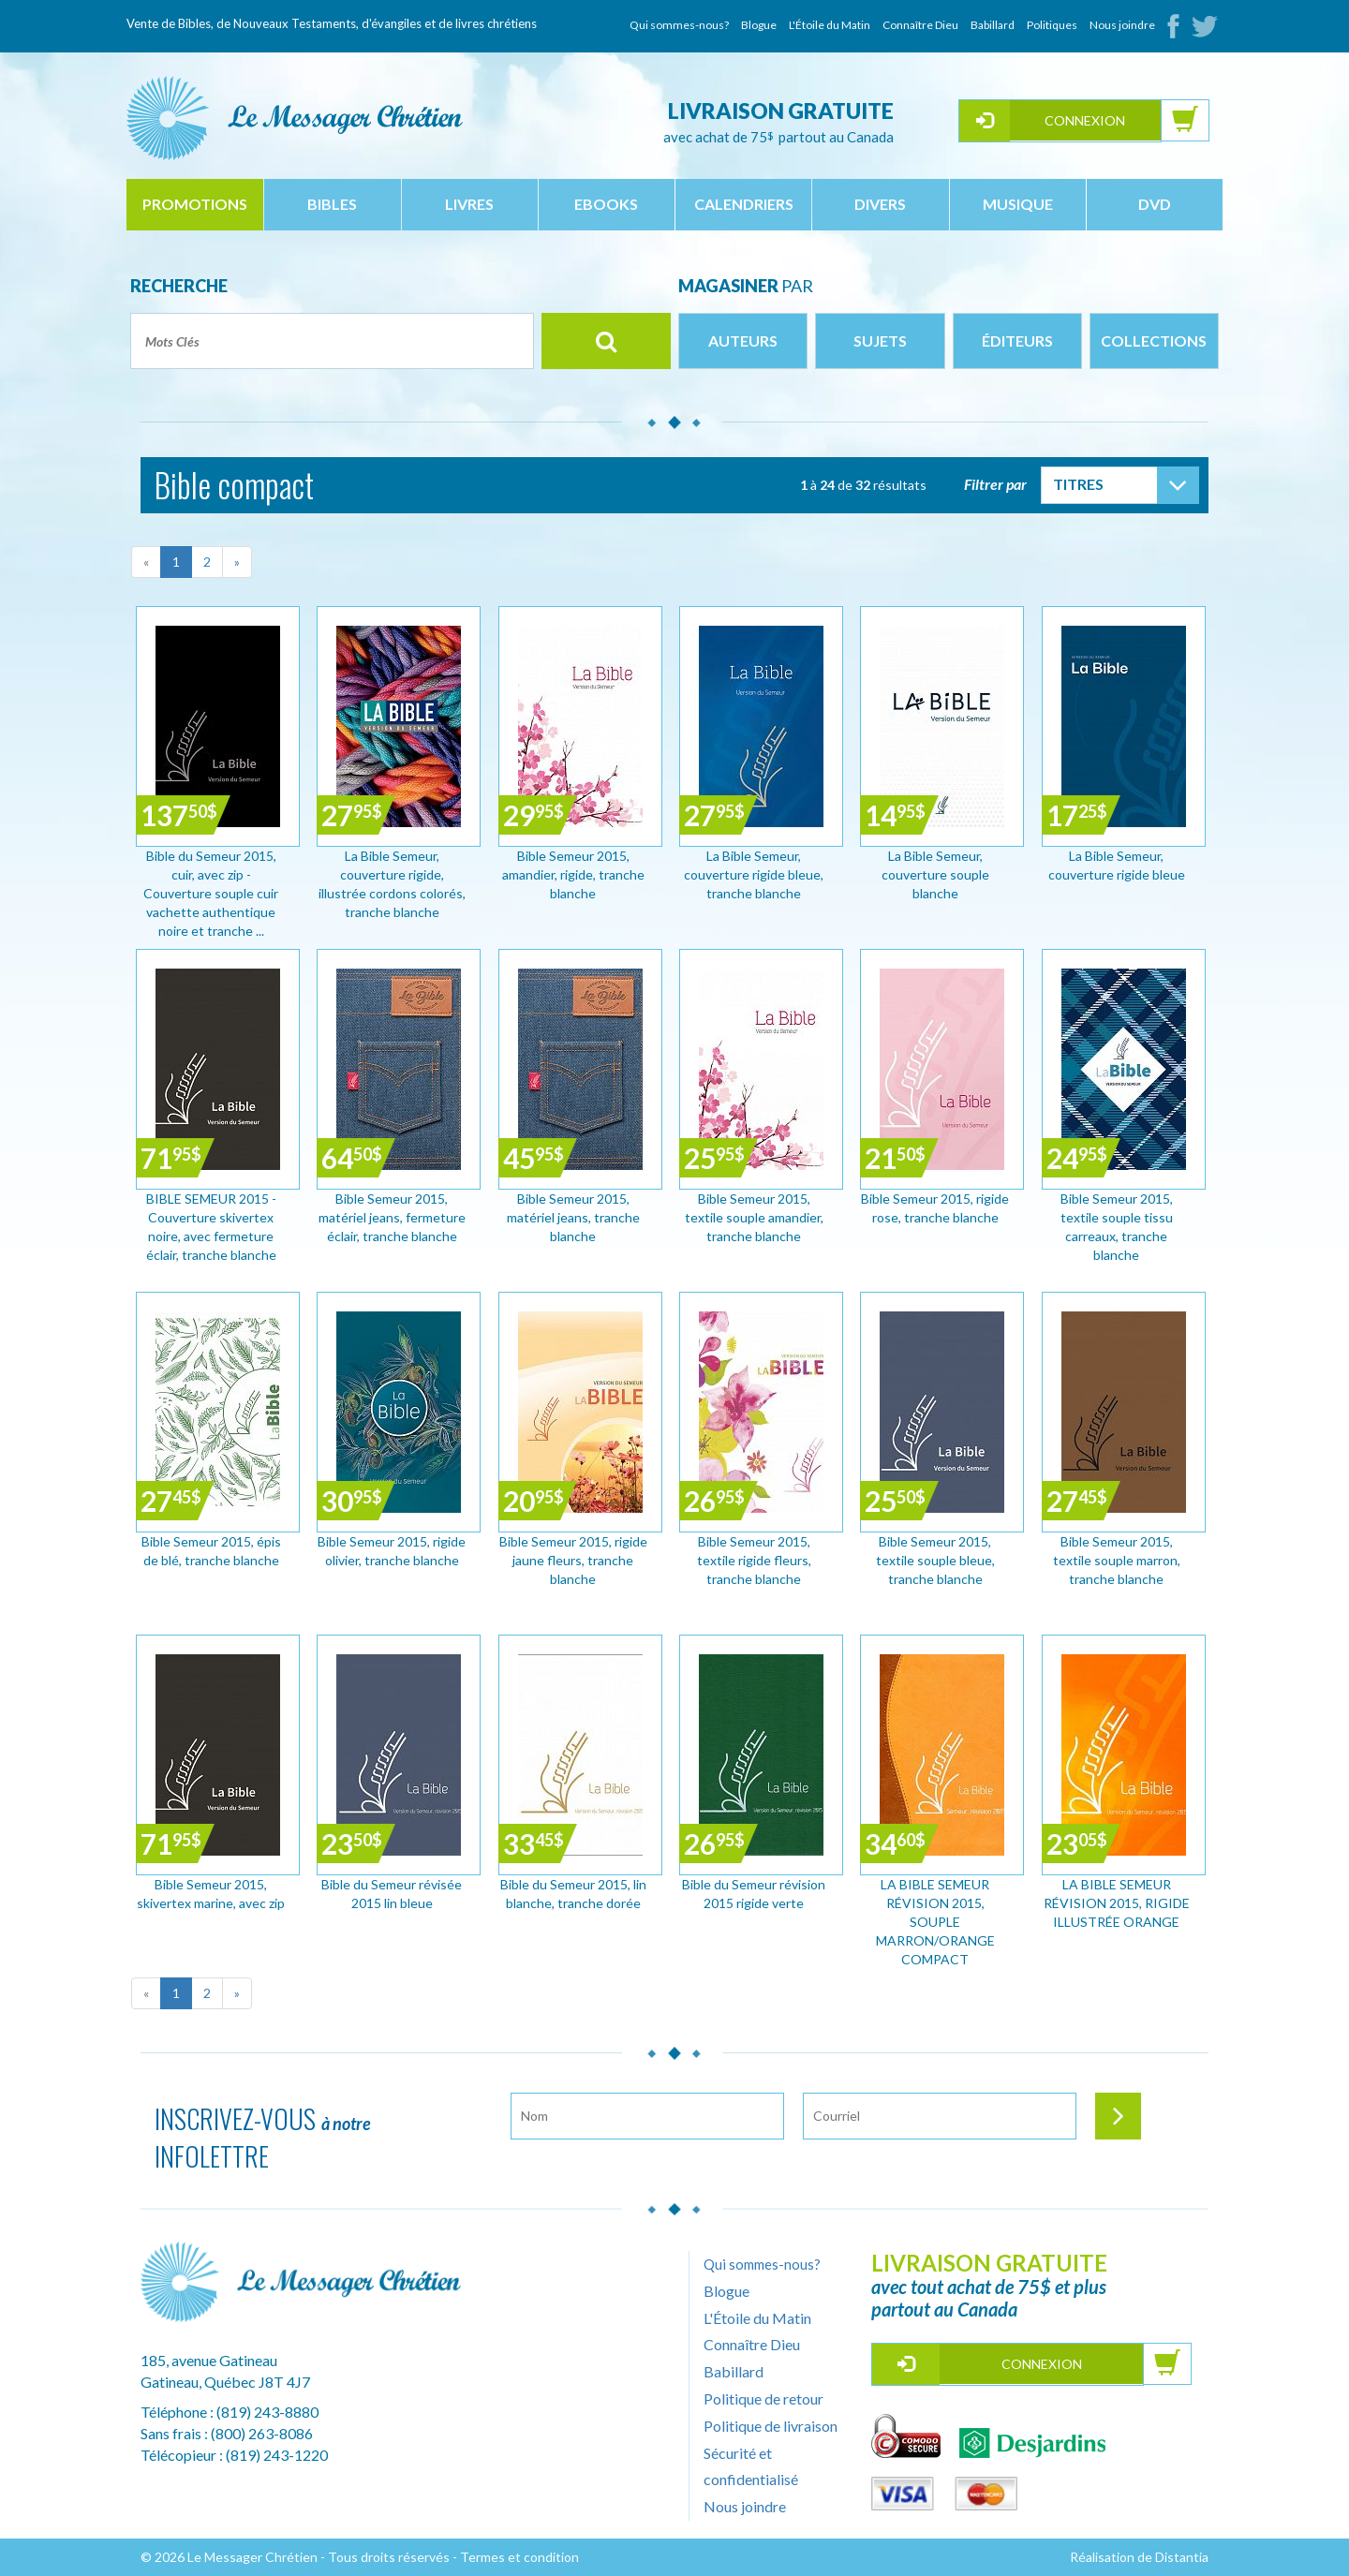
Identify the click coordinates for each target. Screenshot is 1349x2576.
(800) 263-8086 (262, 2433)
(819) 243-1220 (277, 2455)
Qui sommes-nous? (679, 25)
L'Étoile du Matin (829, 25)
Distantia (1181, 2557)
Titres (1078, 484)
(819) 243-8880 (267, 2412)
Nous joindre (1122, 25)
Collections (1154, 340)
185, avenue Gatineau (209, 2360)
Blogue (759, 25)
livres (469, 204)
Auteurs (743, 340)
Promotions (194, 204)
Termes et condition (519, 2557)
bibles (332, 204)
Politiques (1052, 25)
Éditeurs (1017, 340)
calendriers (743, 204)
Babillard (993, 25)
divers (880, 204)
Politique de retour (763, 2398)
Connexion (1085, 120)
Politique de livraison (771, 2426)
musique (1018, 204)
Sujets (880, 340)
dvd (1154, 204)
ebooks (606, 204)
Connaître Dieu (920, 25)
